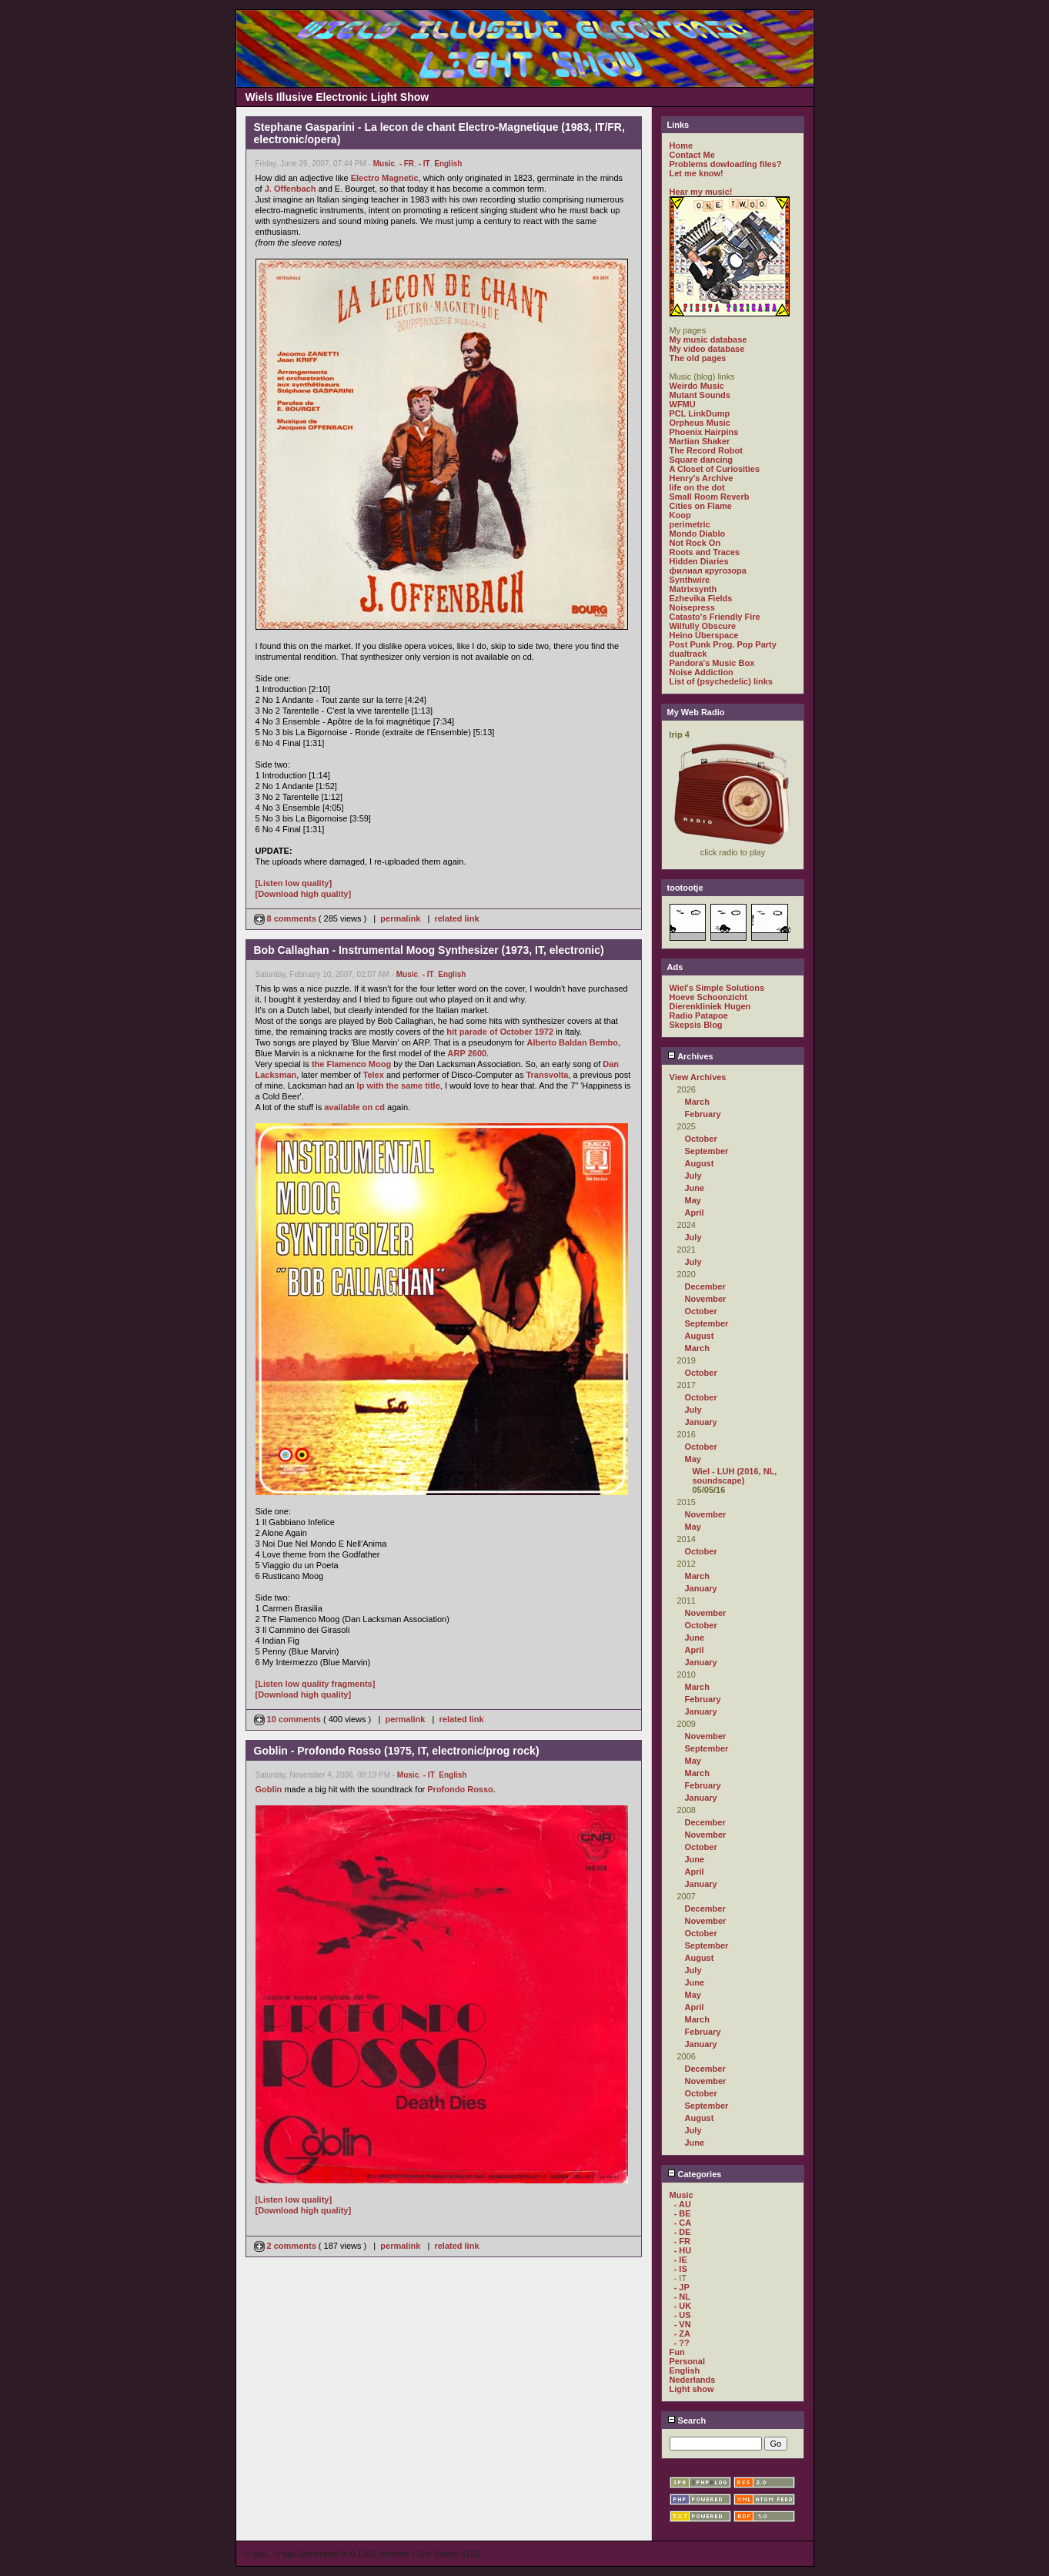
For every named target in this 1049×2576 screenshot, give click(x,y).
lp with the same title (398, 1085)
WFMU (683, 404)
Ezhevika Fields (701, 598)
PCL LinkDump (700, 413)
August (699, 1163)
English (448, 163)
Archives (690, 1056)
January (701, 1422)
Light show (692, 2389)
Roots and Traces (705, 552)
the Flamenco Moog (351, 1064)
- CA (683, 2222)
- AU (682, 2204)
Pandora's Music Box (712, 662)
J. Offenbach (290, 188)
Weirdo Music (697, 385)
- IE (680, 2259)
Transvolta (547, 1074)
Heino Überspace (704, 635)
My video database (707, 348)
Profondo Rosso (460, 1789)
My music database (708, 339)
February (703, 1114)
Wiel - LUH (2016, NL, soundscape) (735, 1476)
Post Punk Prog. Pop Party (723, 644)
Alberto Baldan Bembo (572, 1042)
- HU (683, 2250)
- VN (682, 2324)
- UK (683, 2305)
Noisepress (692, 607)
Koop (680, 515)
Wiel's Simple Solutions (717, 987)
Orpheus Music (700, 422)
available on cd (354, 1107)
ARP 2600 (467, 1053)
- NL (682, 2296)
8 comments (286, 918)
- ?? (682, 2342)
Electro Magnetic (385, 177)
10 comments (288, 1719)
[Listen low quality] (294, 883)
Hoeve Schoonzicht (708, 997)
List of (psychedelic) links (721, 681)
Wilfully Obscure (703, 626)
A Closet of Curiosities (715, 468)
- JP (682, 2287)
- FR (406, 163)
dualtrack (688, 653)
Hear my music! (701, 191)
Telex (373, 1074)
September (707, 1151)
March (697, 1101)
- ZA (682, 2333)
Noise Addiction (701, 672)
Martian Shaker (700, 441)
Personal (687, 2361)
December (705, 1286)
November (706, 1298)
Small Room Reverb (710, 496)
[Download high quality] (304, 893)
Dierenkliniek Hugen (710, 1006)
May (693, 1200)
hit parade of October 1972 (499, 1031)
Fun (677, 2352)
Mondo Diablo (698, 533)
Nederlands (693, 2379)
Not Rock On (695, 542)
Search (687, 2420)
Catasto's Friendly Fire (715, 616)
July (693, 1175)
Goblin (269, 1789)
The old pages (698, 358)
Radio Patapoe (699, 1015)
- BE (682, 2213)
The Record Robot (706, 450)
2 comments (286, 2245)
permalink (400, 918)
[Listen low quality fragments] (316, 1683)
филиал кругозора (708, 570)
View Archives (698, 1077)
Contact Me (692, 154)
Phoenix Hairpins (704, 432)
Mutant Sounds (700, 395)
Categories (694, 2174)
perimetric (690, 524)
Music (384, 163)
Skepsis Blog (696, 1024)
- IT (424, 163)
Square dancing (701, 459)
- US (682, 2315)
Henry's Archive (701, 478)
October (701, 1138)
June (695, 1188)
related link (456, 918)
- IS (680, 2268)
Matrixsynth (693, 589)
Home (681, 145)
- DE (682, 2231)
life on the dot (697, 487)
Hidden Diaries (699, 561)
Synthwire (690, 579)
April (694, 1212)
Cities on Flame (701, 505)
